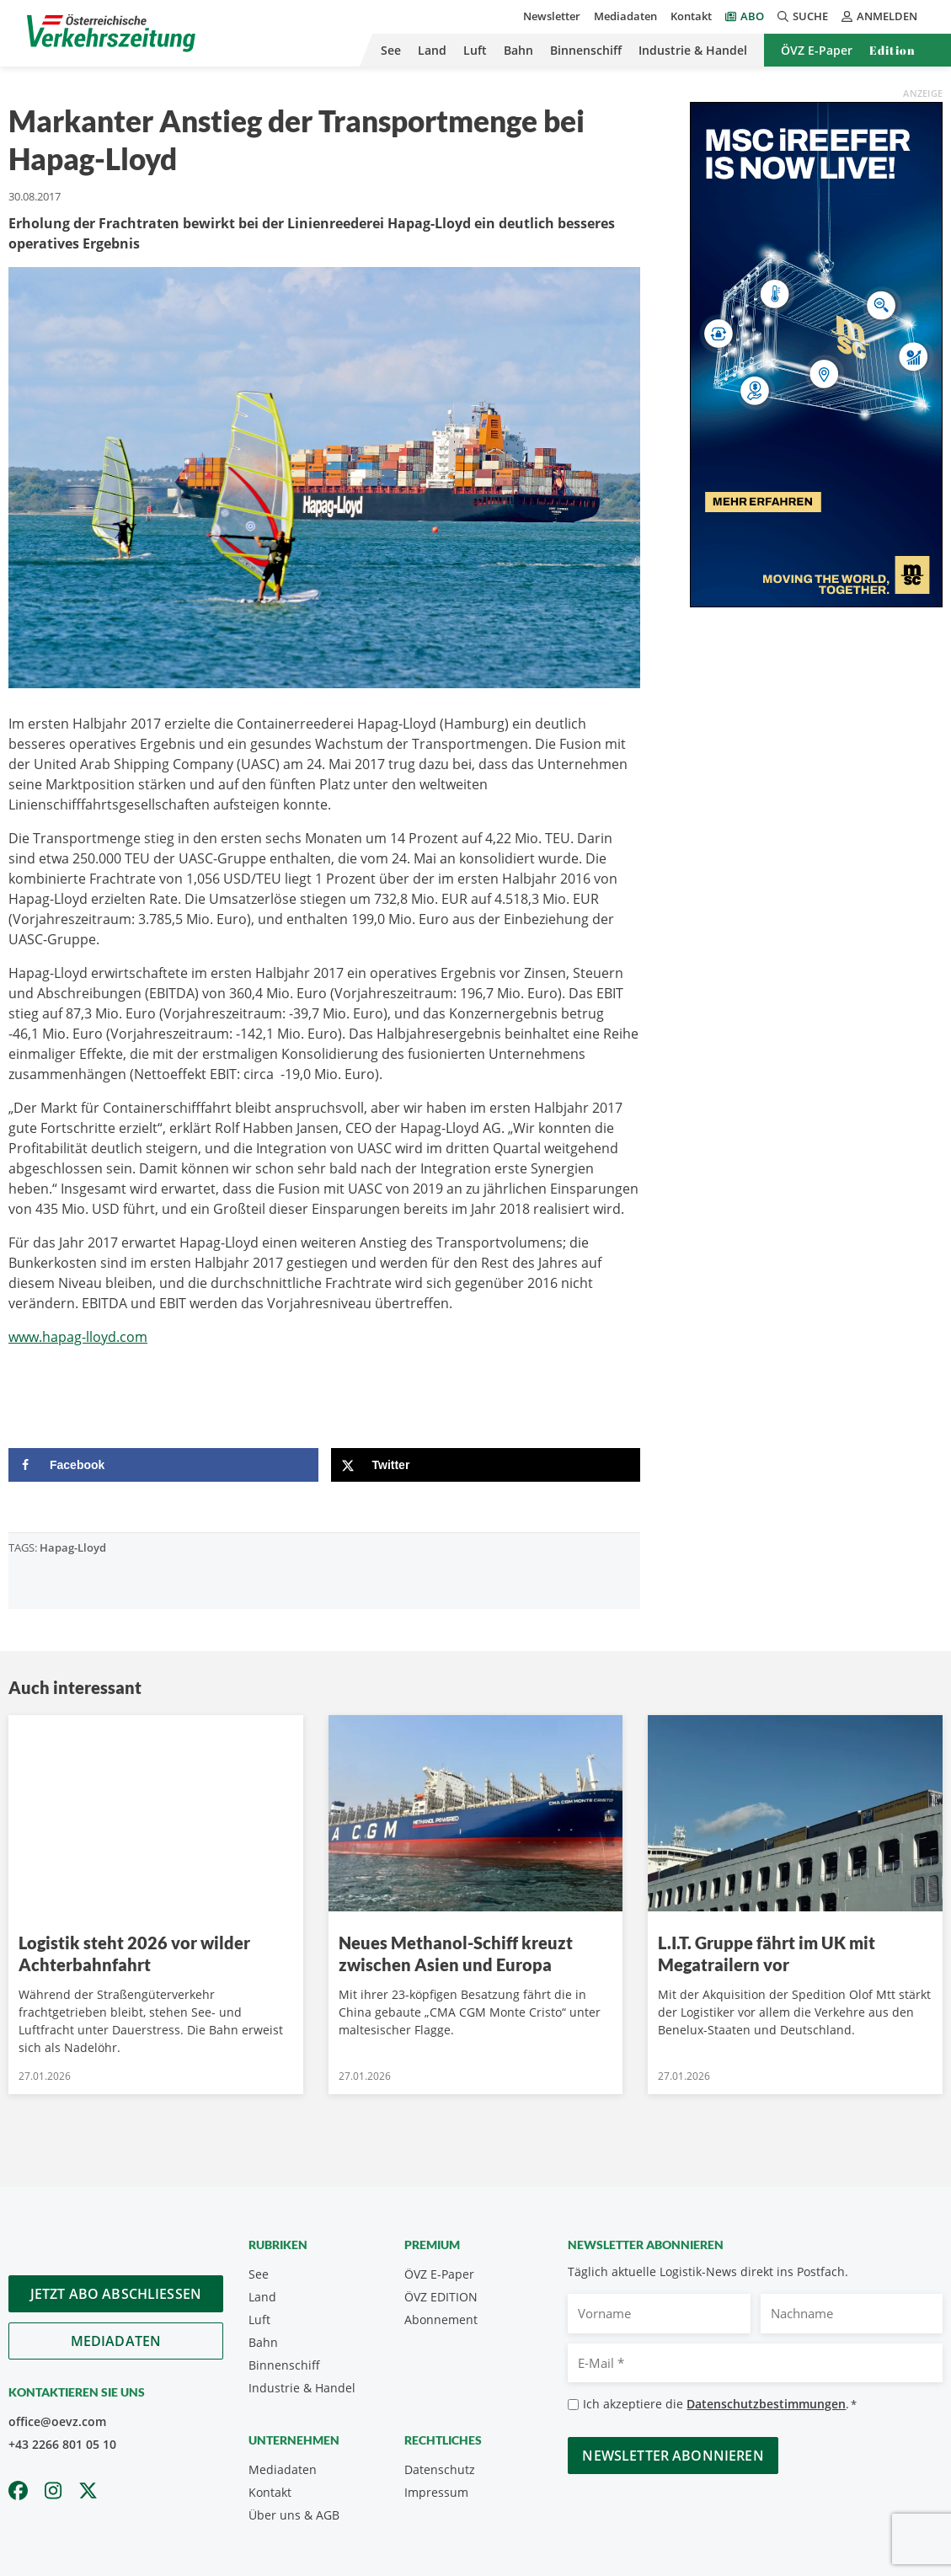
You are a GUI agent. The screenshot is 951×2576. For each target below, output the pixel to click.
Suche (802, 16)
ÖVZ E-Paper (816, 50)
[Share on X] (486, 1465)
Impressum (436, 2492)
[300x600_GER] (816, 353)
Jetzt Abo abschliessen (116, 2294)
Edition (892, 50)
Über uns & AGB (293, 2515)
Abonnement (441, 2319)
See (391, 50)
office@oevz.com (57, 2421)
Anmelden (879, 16)
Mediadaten (625, 16)
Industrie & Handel (692, 50)
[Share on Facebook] (163, 1465)
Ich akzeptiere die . (720, 2404)
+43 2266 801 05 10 (62, 2444)
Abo (752, 16)
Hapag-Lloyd (73, 1547)
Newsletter (551, 16)
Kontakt (691, 16)
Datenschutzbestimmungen (766, 2404)
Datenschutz (439, 2469)
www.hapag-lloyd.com (77, 1337)
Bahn (518, 50)
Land (432, 50)
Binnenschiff (586, 50)
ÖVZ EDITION (441, 2297)
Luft (475, 50)
